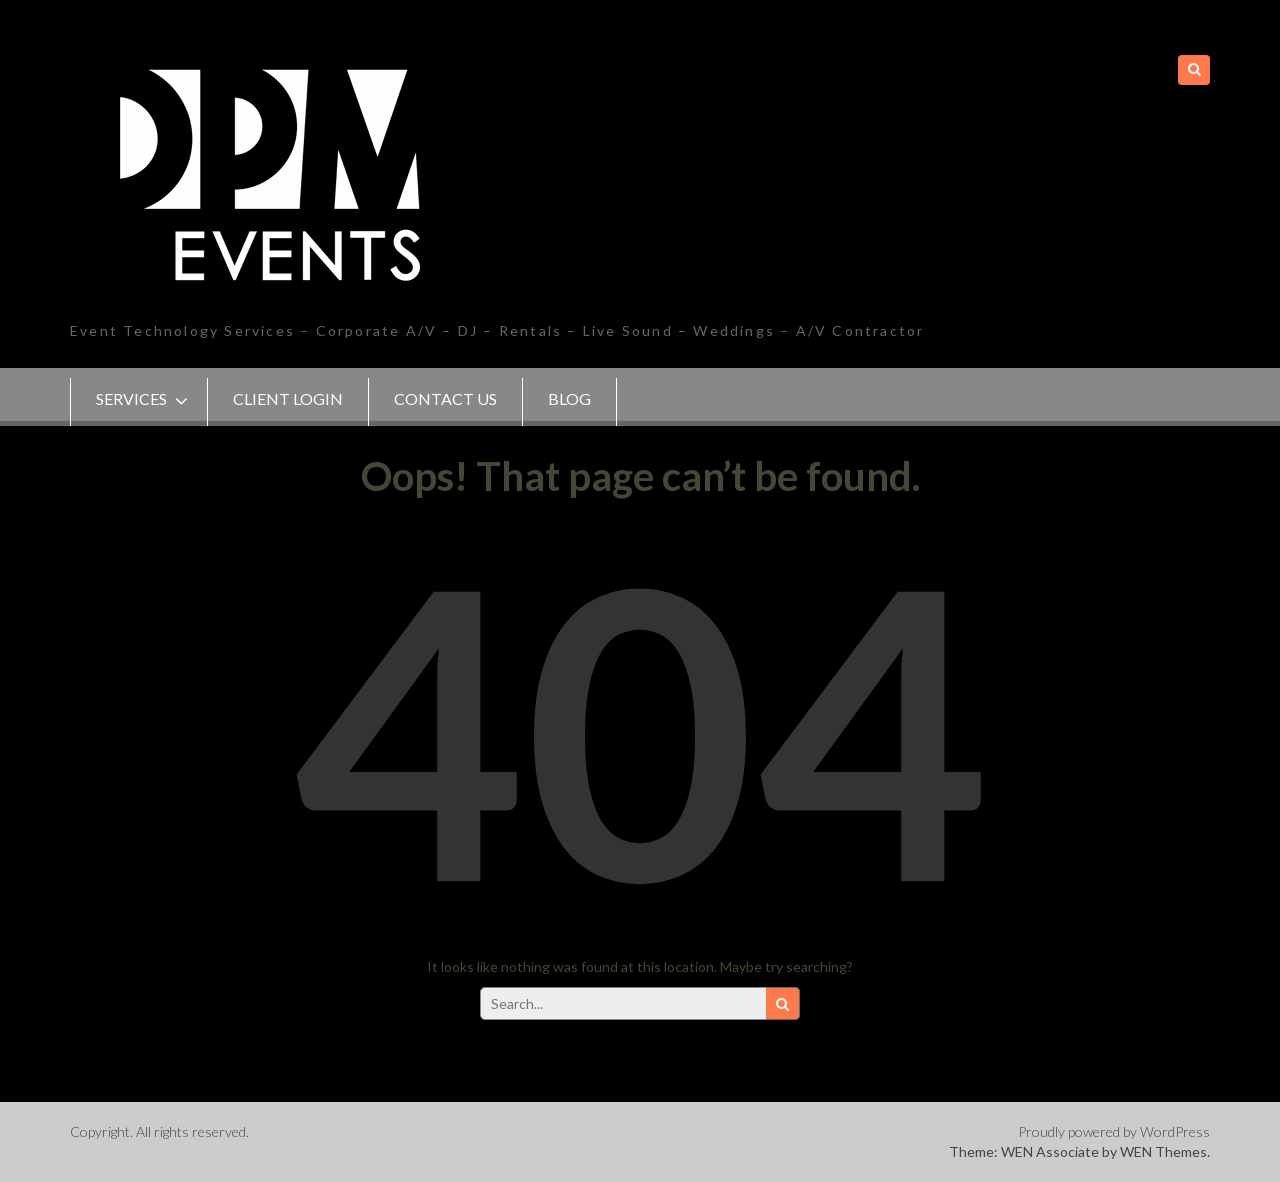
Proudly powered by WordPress (1114, 1131)
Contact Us (445, 398)
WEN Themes (1163, 1151)
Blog (569, 398)
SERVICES (131, 398)
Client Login (288, 398)
